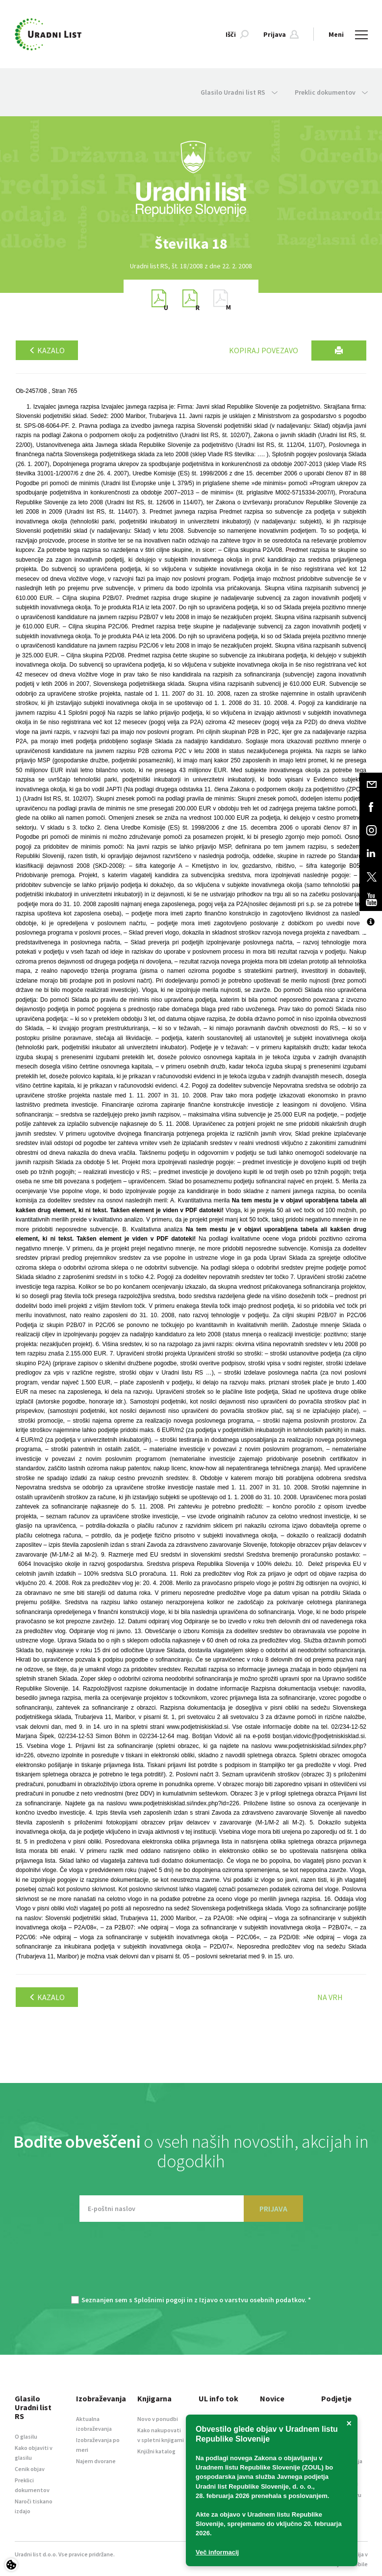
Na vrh (330, 1997)
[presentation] (191, 2263)
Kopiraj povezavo (263, 350)
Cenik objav (30, 2468)
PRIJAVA (273, 2208)
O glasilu (26, 2436)
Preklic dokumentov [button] (331, 92)
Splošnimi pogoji (159, 2299)
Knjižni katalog (156, 2451)
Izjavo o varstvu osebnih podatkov (252, 2299)
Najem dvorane (96, 2461)
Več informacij (217, 2552)
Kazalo (47, 350)
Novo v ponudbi (157, 2418)
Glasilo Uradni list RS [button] (239, 92)
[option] (191, 244)
